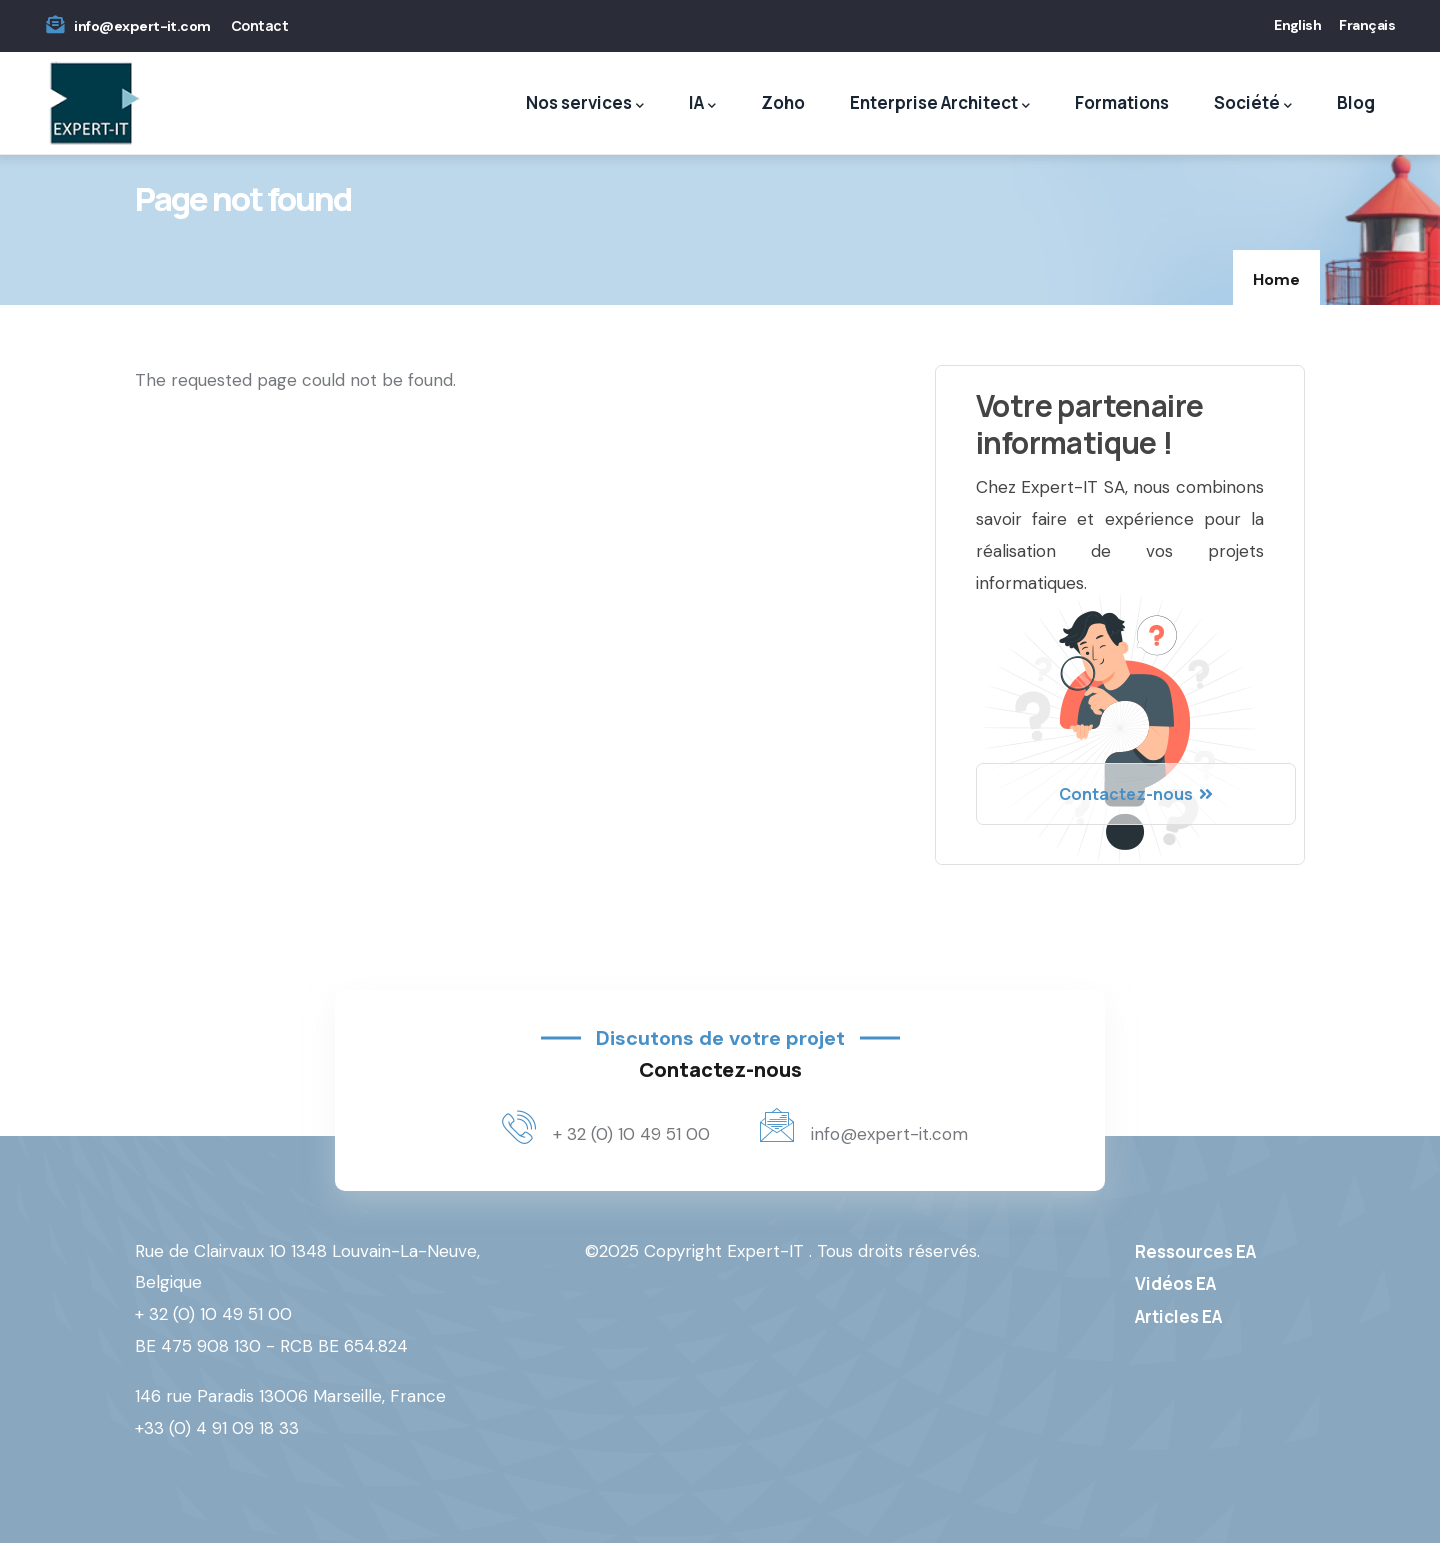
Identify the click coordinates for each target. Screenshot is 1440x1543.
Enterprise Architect (940, 103)
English (1297, 25)
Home (1276, 279)
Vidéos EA (1175, 1283)
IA (702, 103)
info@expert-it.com (142, 26)
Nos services (585, 103)
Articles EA (1178, 1316)
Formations (1122, 102)
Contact (259, 25)
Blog (1356, 102)
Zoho (783, 102)
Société (1253, 103)
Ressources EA (1195, 1251)
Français (1367, 25)
